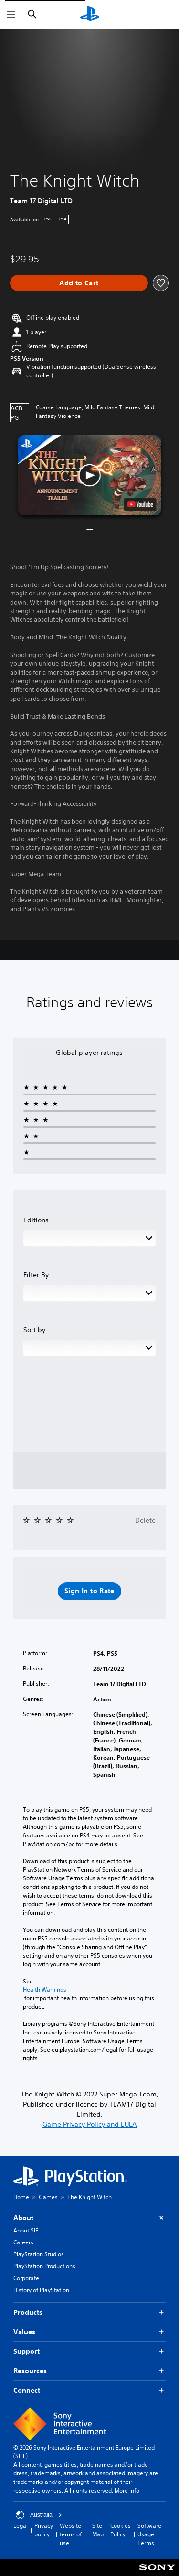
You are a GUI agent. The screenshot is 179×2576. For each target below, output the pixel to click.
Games (48, 2197)
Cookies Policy (120, 2530)
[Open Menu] (10, 14)
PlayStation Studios (38, 2254)
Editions (36, 1220)
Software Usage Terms (149, 2534)
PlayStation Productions (44, 2266)
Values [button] (89, 2331)
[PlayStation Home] (90, 14)
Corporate (26, 2278)
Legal (20, 2526)
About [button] (89, 2218)
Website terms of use (71, 2534)
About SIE (25, 2230)
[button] (89, 475)
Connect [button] (89, 2390)
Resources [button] (89, 2371)
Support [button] (89, 2351)
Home (21, 2197)
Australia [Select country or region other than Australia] (38, 2515)
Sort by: (35, 1329)
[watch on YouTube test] (140, 504)
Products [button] (89, 2312)
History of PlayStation (41, 2290)
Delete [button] (145, 1520)
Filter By (36, 1275)
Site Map (98, 2530)
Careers (23, 2242)
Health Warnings (44, 1989)
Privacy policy (43, 2530)
